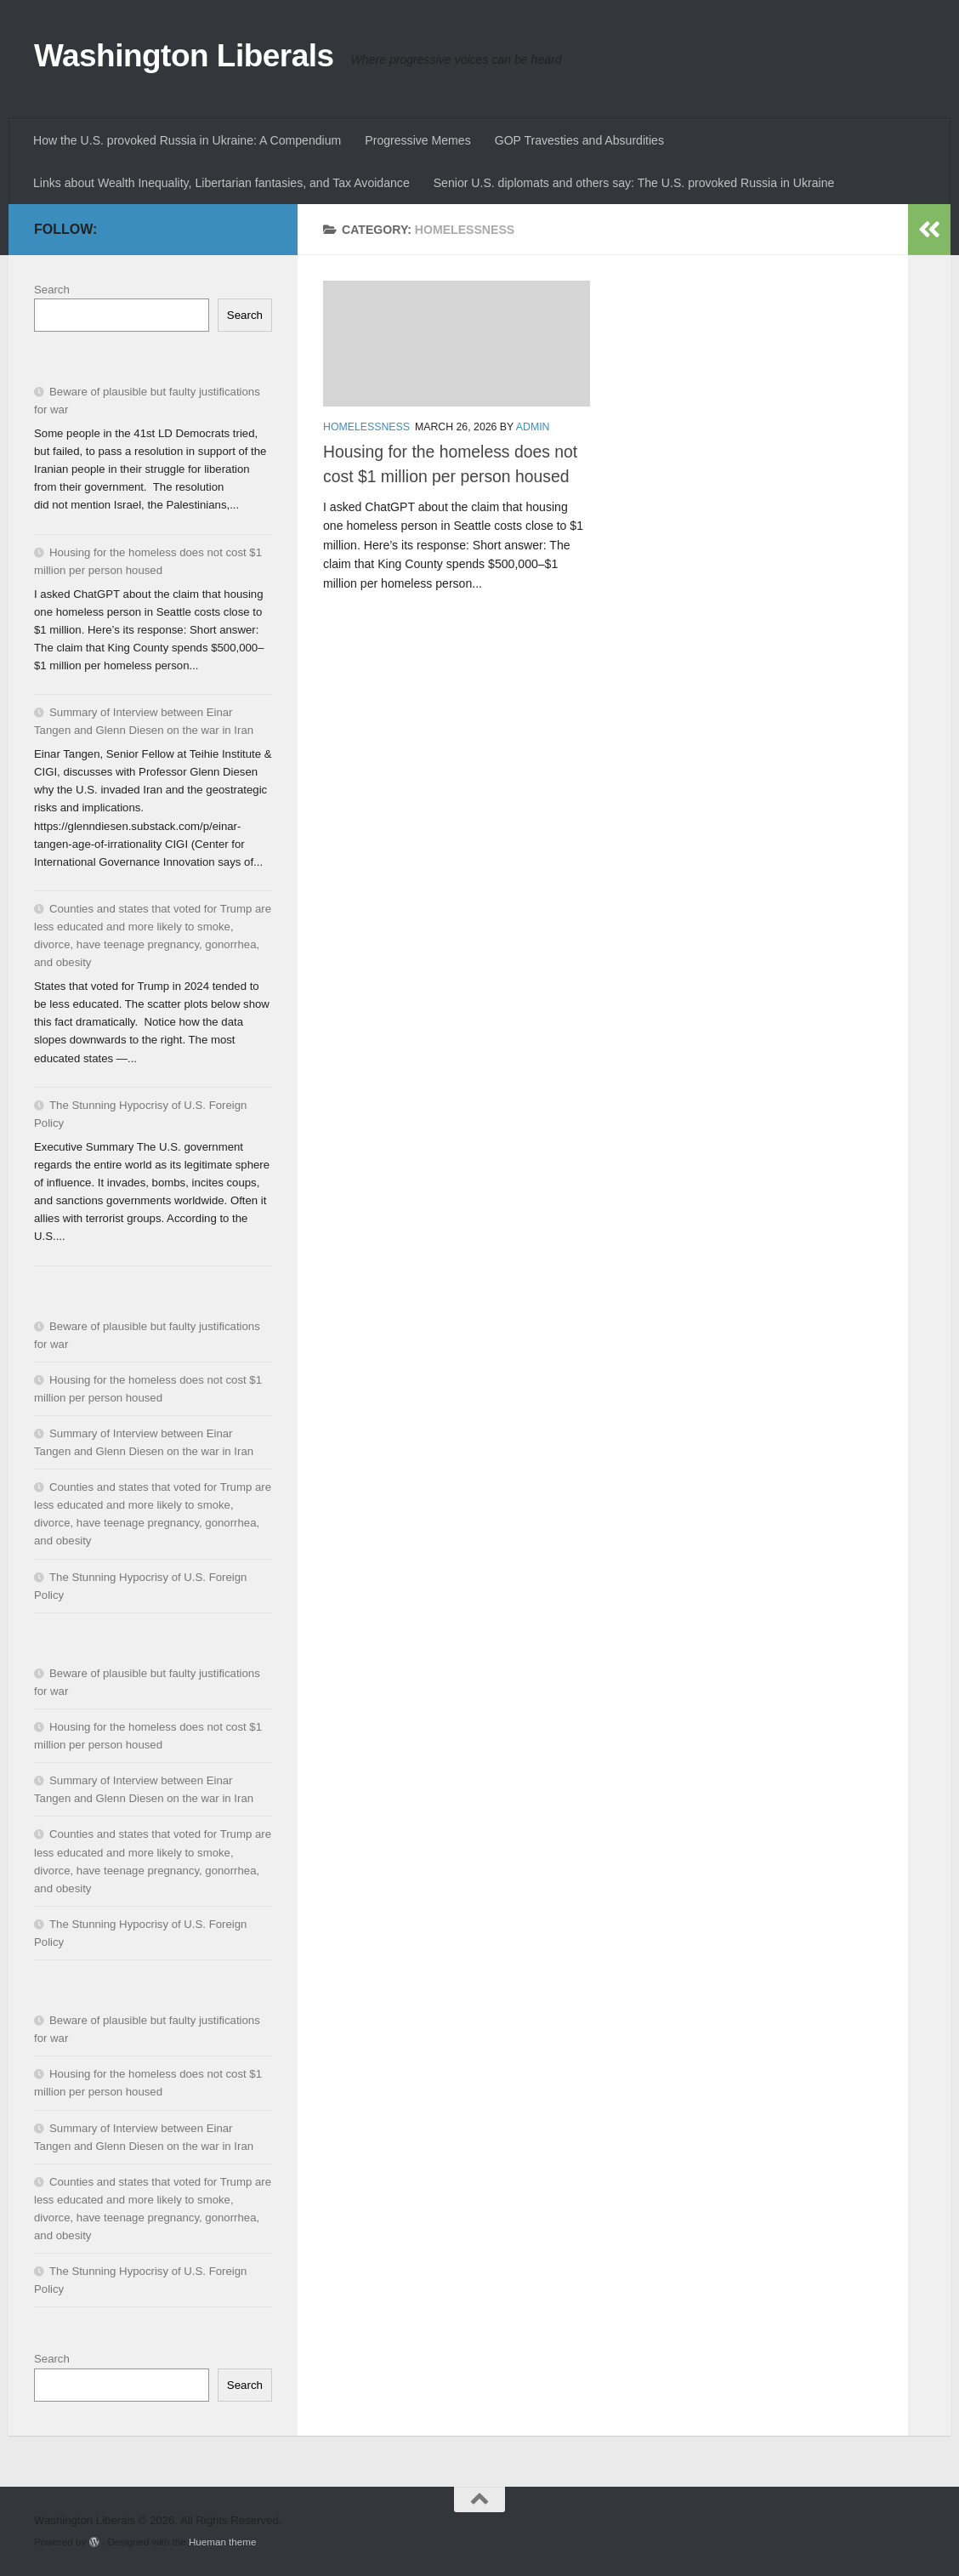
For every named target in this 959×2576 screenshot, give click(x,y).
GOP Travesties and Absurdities (579, 140)
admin (533, 427)
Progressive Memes (417, 140)
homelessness (366, 427)
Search (52, 289)
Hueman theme (222, 2541)
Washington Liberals (184, 55)
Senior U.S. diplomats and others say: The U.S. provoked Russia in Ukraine (634, 183)
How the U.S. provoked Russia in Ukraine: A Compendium (187, 140)
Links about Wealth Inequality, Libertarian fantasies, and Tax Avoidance (221, 183)
